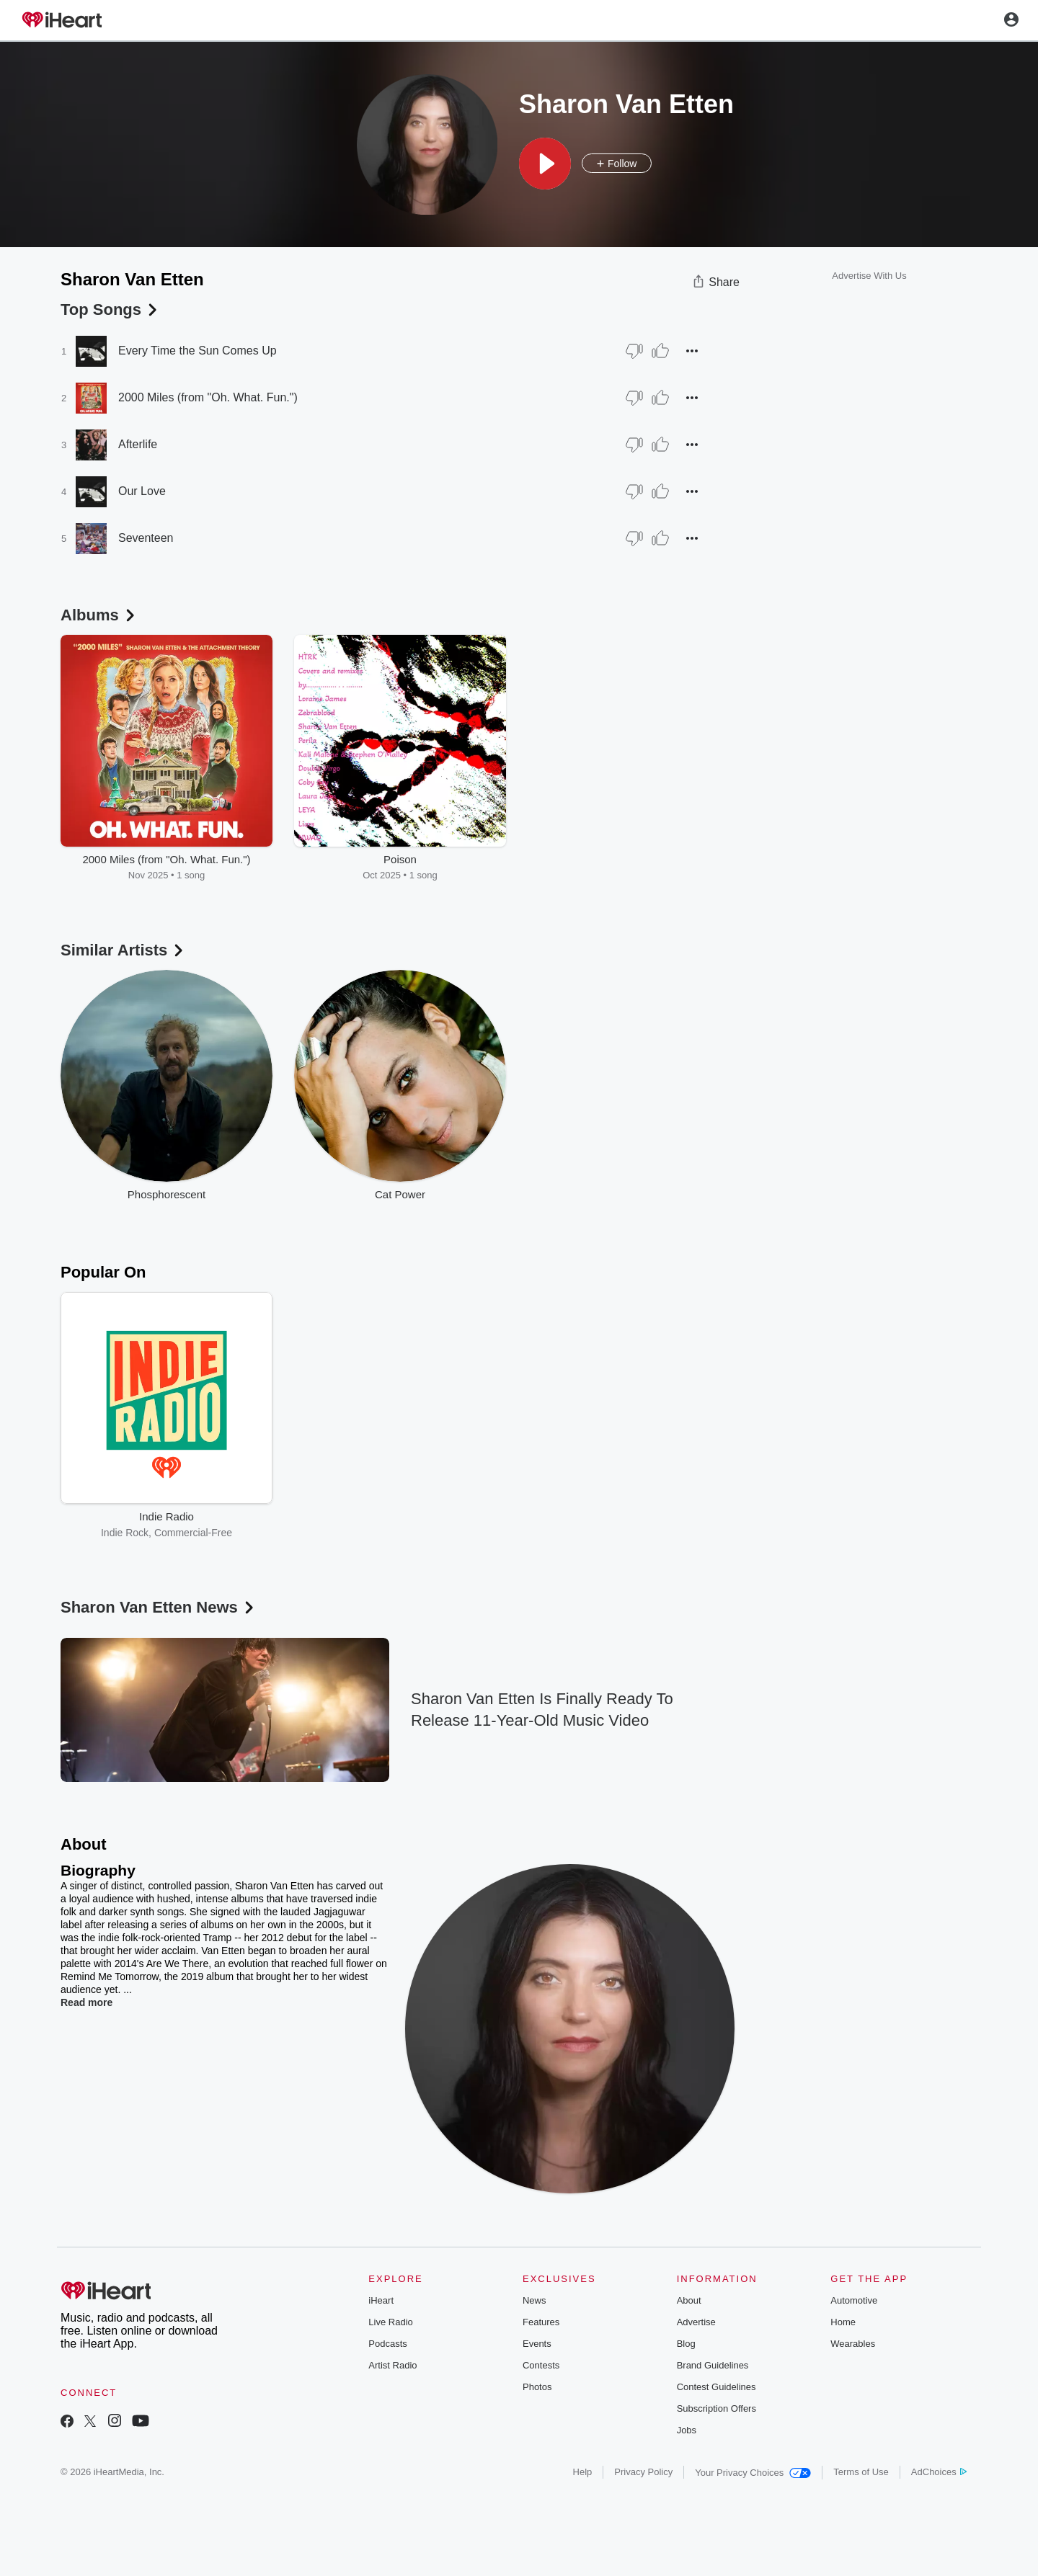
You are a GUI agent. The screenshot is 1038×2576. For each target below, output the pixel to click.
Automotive (853, 2300)
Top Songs (110, 309)
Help (583, 2471)
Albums (99, 615)
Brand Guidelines (713, 2365)
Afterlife (137, 444)
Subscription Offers (716, 2408)
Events (537, 2343)
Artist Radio (392, 2365)
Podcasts (387, 2343)
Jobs (686, 2430)
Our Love (142, 491)
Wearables (852, 2343)
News (534, 2300)
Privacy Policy (643, 2471)
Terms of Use (861, 2471)
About (689, 2300)
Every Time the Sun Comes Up (197, 350)
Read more (86, 2002)
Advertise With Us (869, 275)
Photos (537, 2386)
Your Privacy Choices (753, 2472)
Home (843, 2322)
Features (541, 2322)
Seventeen (146, 538)
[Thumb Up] (660, 351)
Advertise (696, 2322)
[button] (545, 164)
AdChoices (939, 2471)
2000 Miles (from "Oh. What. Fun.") (208, 397)
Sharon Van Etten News (159, 1607)
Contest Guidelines (716, 2386)
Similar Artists (123, 950)
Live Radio (390, 2322)
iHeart (381, 2300)
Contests (541, 2365)
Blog (686, 2343)
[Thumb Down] (634, 351)
